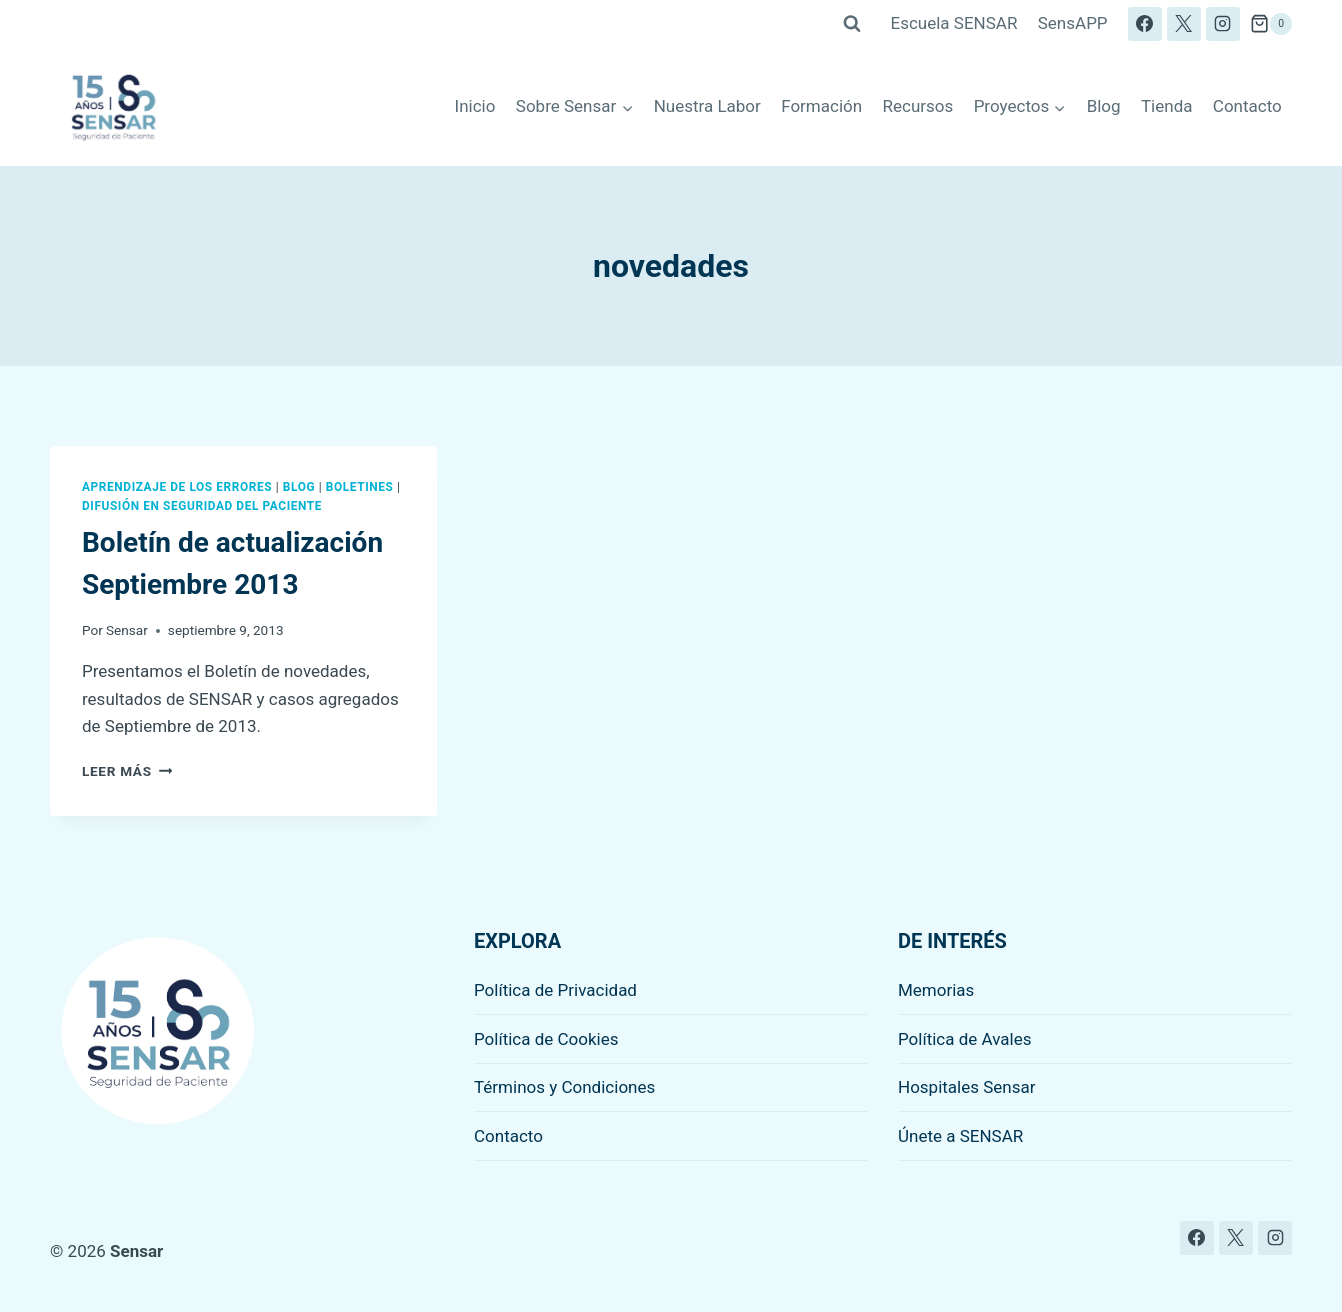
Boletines (360, 487)
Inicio (475, 106)
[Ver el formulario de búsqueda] (852, 24)
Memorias (936, 990)
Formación (821, 106)
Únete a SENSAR (960, 1136)
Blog (1104, 106)
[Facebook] (1145, 24)
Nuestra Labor (707, 106)
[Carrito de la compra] (1271, 24)
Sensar (127, 630)
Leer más (127, 771)
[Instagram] (1223, 24)
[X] (1184, 24)
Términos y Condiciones (564, 1087)
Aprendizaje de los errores (177, 487)
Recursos (918, 106)
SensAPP (1073, 23)
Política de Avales (965, 1039)
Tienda (1167, 106)
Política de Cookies (546, 1039)
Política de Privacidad (555, 990)
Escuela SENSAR (954, 23)
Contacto (1247, 106)
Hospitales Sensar (967, 1087)
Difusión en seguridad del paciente (202, 506)
